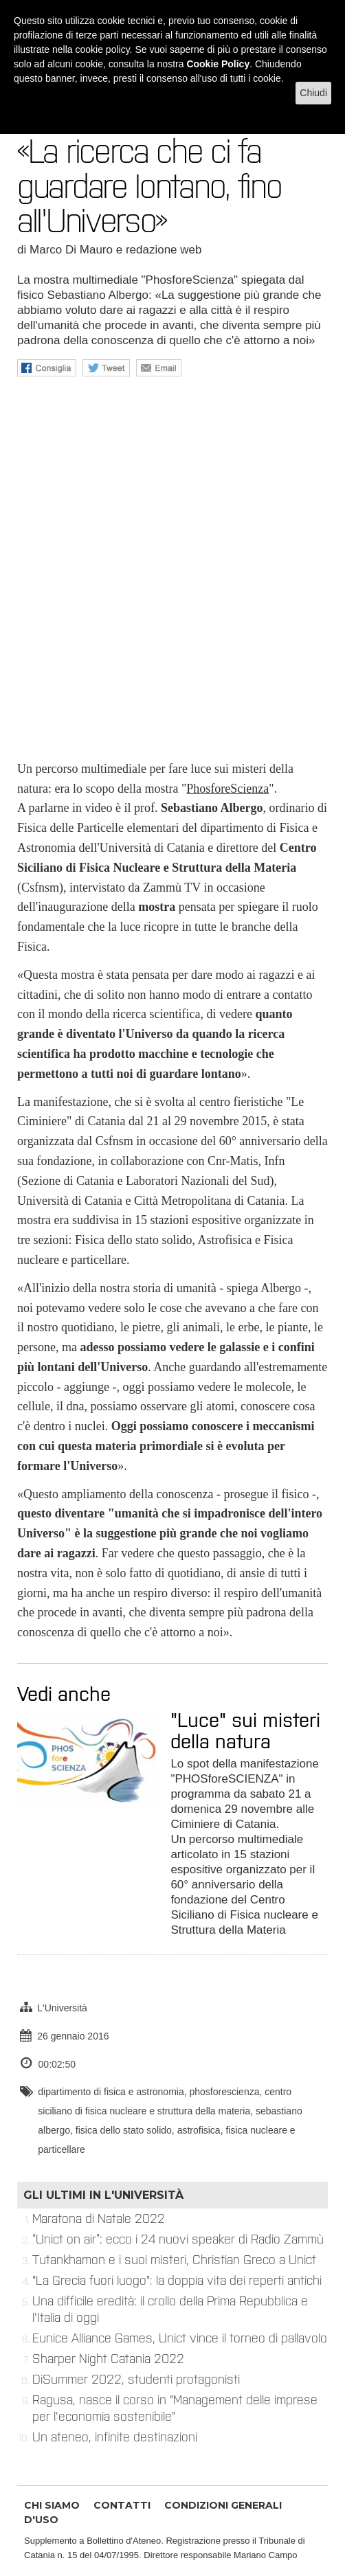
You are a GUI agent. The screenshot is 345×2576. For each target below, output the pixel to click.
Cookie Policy (217, 63)
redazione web (164, 249)
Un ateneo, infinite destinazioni (114, 2437)
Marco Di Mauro (71, 249)
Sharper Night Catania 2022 (108, 2358)
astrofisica (199, 2130)
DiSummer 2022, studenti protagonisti (136, 2379)
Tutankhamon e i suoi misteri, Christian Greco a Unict (174, 2260)
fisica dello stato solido (124, 2130)
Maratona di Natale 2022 (98, 2218)
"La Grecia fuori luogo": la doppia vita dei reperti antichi (177, 2280)
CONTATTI (122, 2505)
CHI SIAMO (52, 2505)
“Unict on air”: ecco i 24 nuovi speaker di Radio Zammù (178, 2239)
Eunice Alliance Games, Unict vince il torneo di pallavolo (179, 2338)
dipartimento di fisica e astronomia (110, 2091)
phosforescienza (225, 2091)
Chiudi (313, 92)
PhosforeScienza (227, 788)
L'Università (62, 2007)
